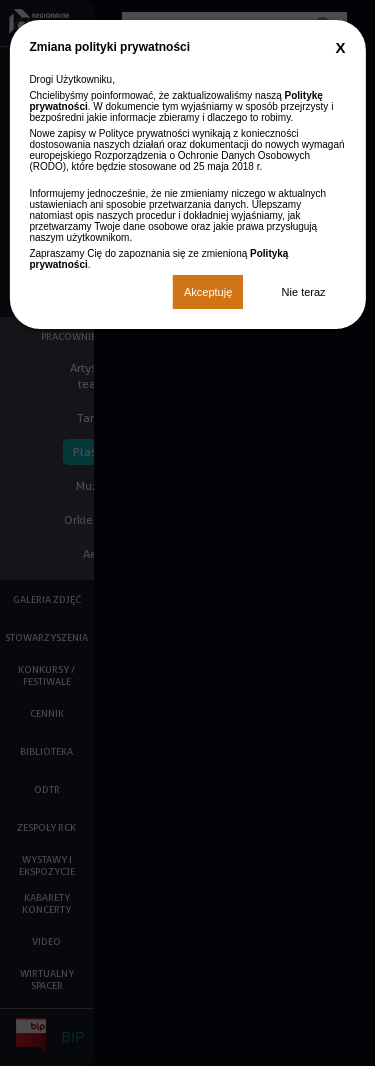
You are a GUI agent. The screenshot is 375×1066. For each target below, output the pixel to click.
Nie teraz (304, 292)
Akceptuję (208, 292)
